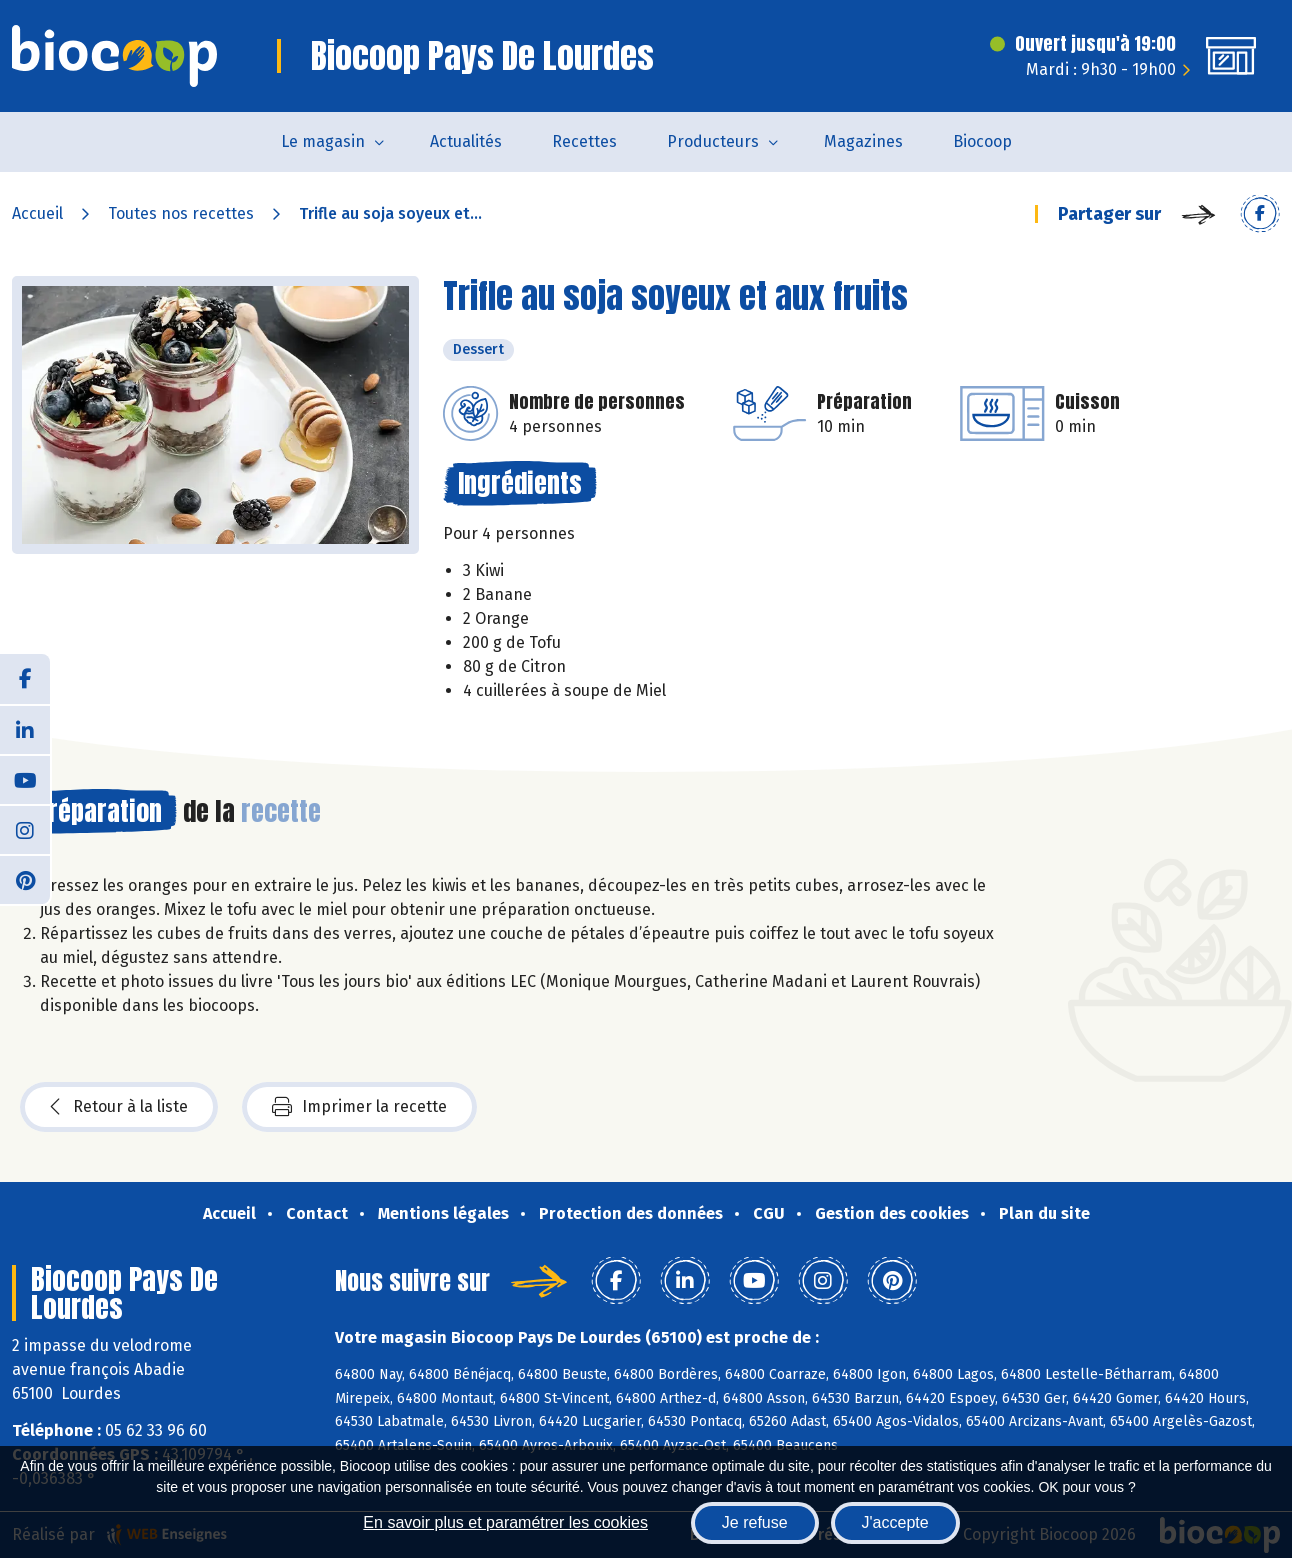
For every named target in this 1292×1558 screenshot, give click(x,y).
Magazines (863, 141)
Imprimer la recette (359, 1107)
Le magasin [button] (323, 141)
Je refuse (755, 1522)
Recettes (584, 141)
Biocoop (982, 141)
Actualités (466, 141)
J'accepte (895, 1522)
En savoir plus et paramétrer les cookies (505, 1522)
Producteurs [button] (713, 141)
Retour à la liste (119, 1107)
